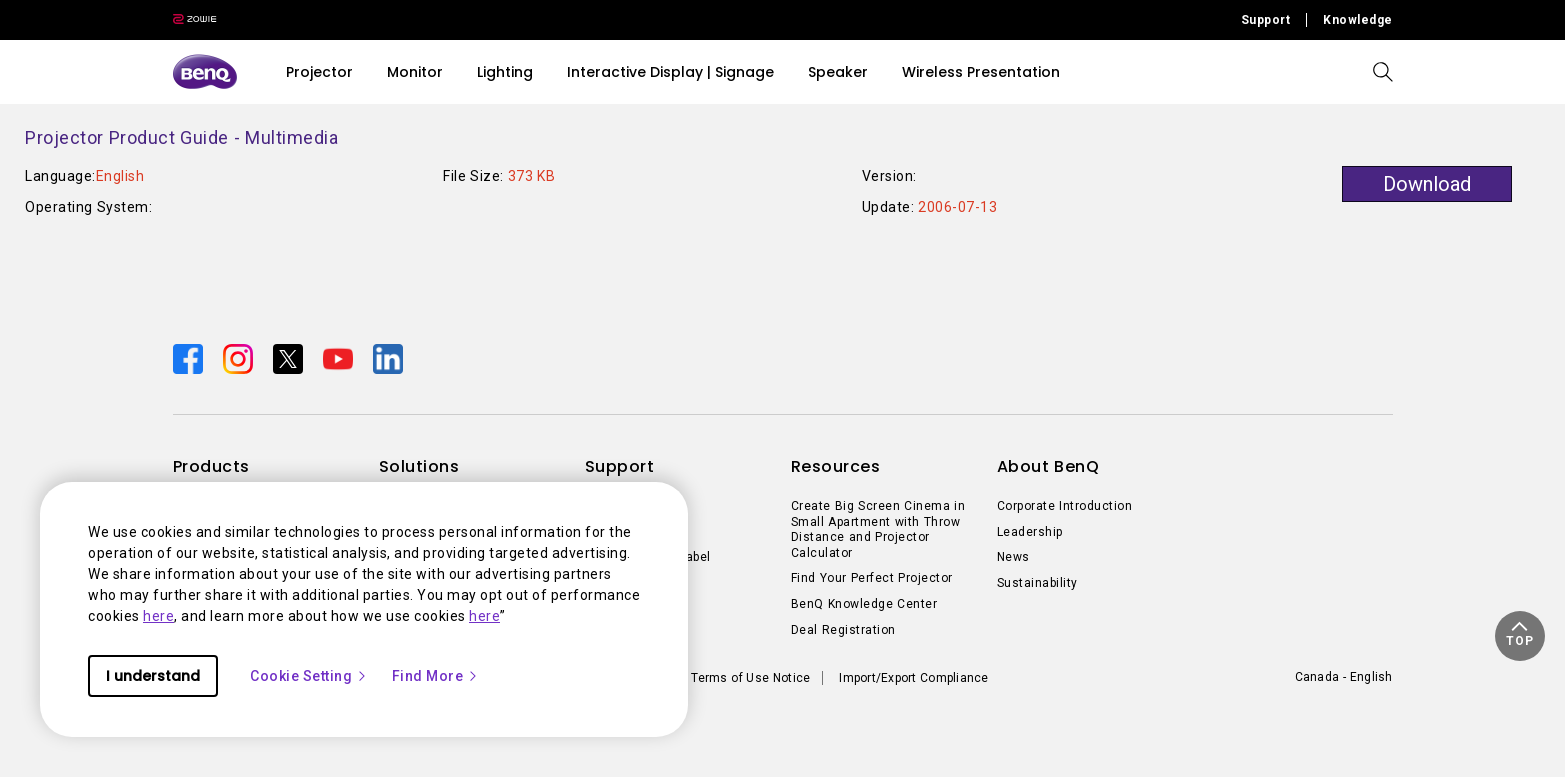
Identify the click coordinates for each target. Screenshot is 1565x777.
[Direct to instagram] (240, 358)
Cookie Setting (309, 676)
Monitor (415, 72)
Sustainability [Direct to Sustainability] (1037, 583)
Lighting (505, 72)
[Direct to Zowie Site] (195, 20)
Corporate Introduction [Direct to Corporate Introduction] (1065, 506)
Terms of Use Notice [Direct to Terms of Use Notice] (750, 678)
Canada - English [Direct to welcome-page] (1344, 677)
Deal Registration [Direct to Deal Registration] (843, 630)
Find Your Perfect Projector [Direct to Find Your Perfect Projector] (872, 578)
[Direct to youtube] (340, 358)
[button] (1520, 636)
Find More (436, 676)
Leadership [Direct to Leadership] (1030, 532)
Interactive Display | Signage (670, 72)
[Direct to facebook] (190, 358)
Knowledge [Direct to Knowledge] (1358, 20)
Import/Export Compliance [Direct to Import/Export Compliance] (913, 678)
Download (1427, 184)
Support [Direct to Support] (1266, 20)
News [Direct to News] (1013, 557)
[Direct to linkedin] (388, 358)
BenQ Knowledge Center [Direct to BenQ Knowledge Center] (864, 604)
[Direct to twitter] (290, 358)
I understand (153, 676)
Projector (319, 72)
